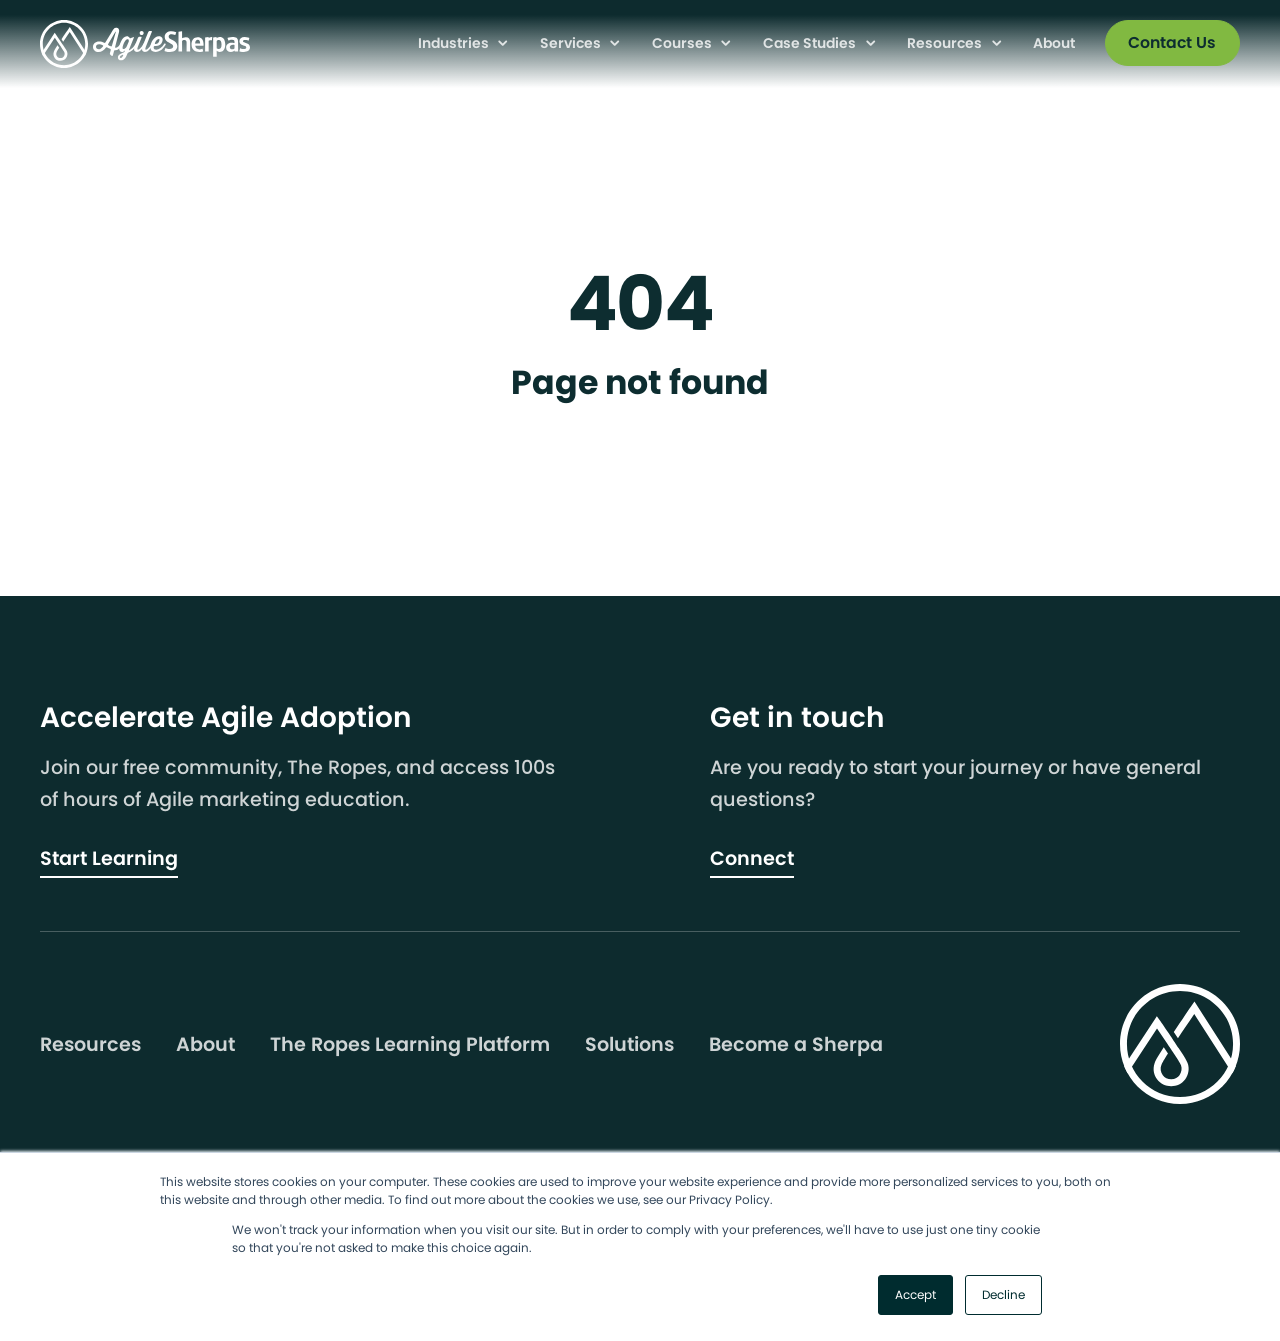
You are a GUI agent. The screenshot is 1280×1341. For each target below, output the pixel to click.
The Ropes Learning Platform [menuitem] (410, 1045)
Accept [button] (915, 1294)
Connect (752, 858)
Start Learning (109, 858)
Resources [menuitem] (946, 43)
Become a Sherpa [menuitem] (796, 1045)
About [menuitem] (1054, 43)
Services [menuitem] (572, 43)
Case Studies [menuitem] (811, 43)
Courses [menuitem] (683, 43)
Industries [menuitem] (455, 43)
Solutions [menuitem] (629, 1045)
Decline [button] (1003, 1294)
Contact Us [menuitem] (1172, 42)
